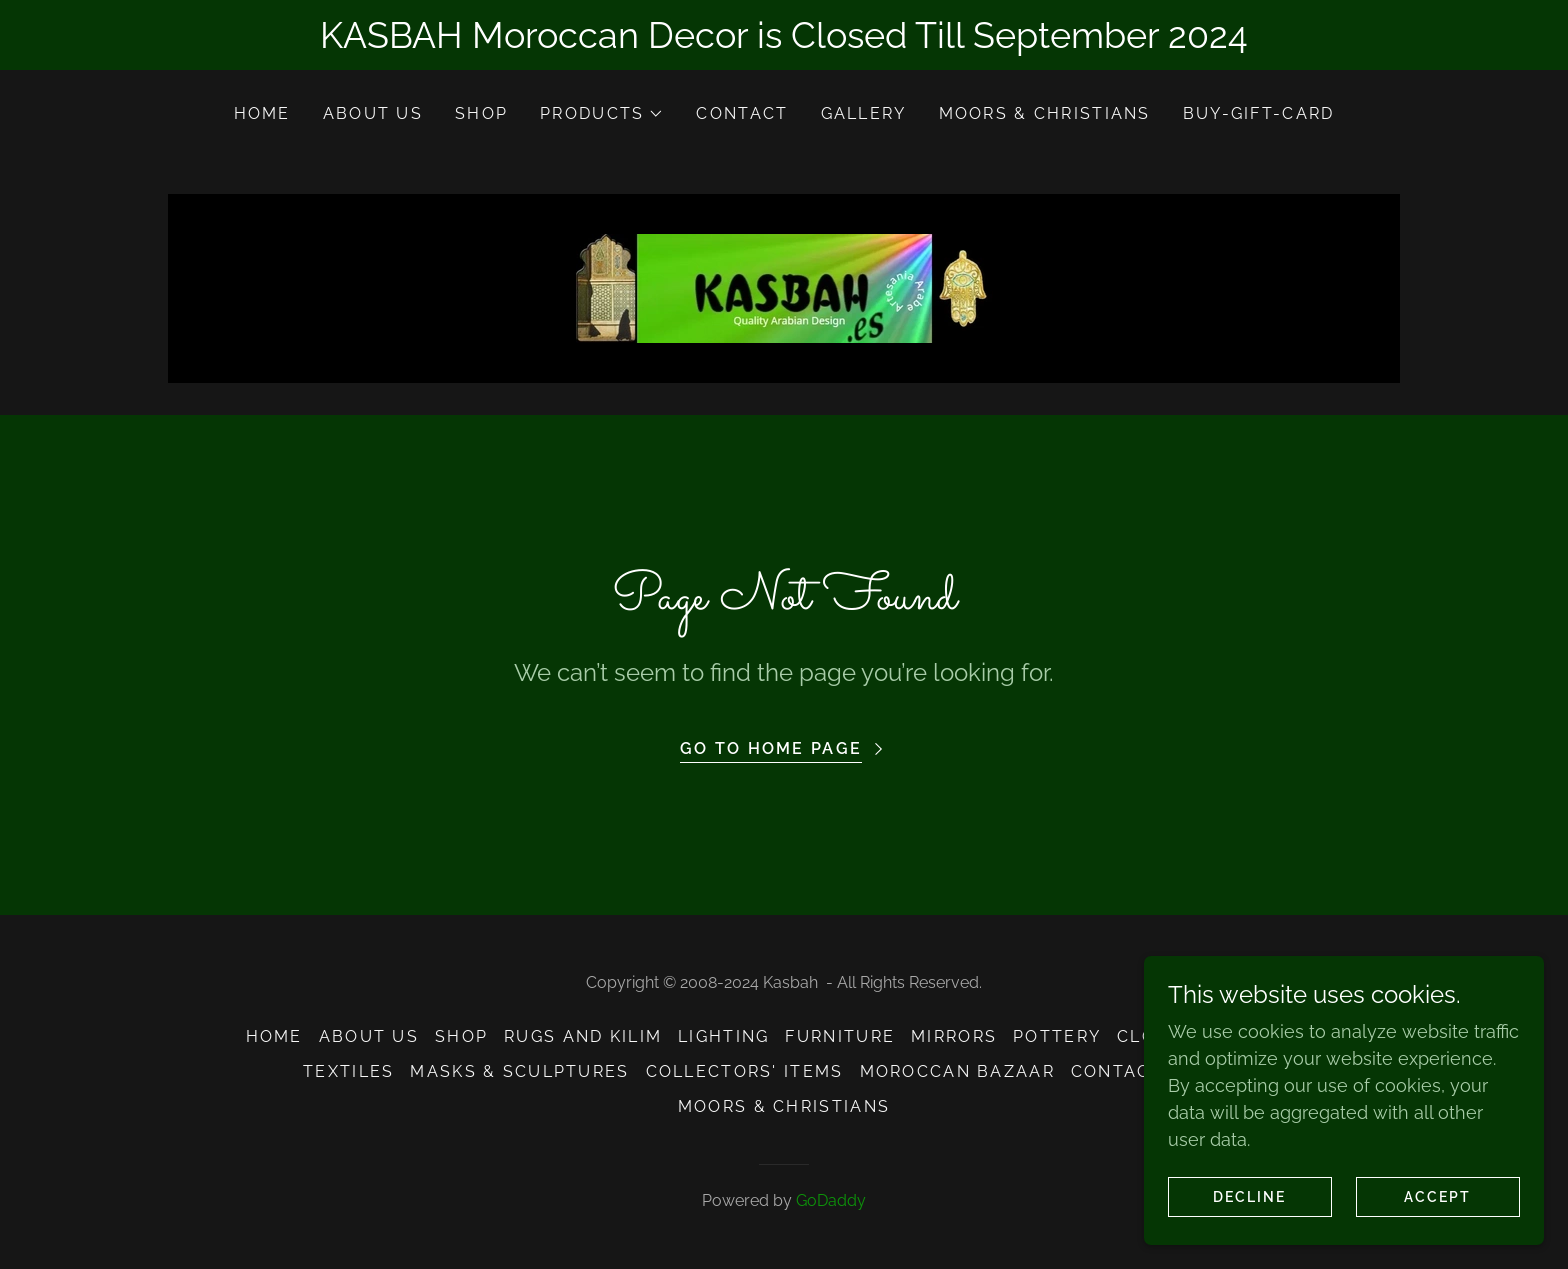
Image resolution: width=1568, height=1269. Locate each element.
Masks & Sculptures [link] (519, 1071)
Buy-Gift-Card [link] (1259, 113)
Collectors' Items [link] (745, 1071)
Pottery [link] (1057, 1036)
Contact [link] (742, 113)
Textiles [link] (348, 1071)
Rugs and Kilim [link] (583, 1036)
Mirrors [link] (954, 1036)
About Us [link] (373, 113)
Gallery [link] (864, 113)
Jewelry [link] (1277, 1036)
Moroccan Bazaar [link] (957, 1071)
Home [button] (274, 1036)
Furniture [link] (840, 1036)
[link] (783, 286)
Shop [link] (481, 113)
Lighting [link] (723, 1036)
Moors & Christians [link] (1045, 113)
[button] (602, 114)
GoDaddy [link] (831, 1200)
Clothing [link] (1166, 1036)
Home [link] (262, 113)
